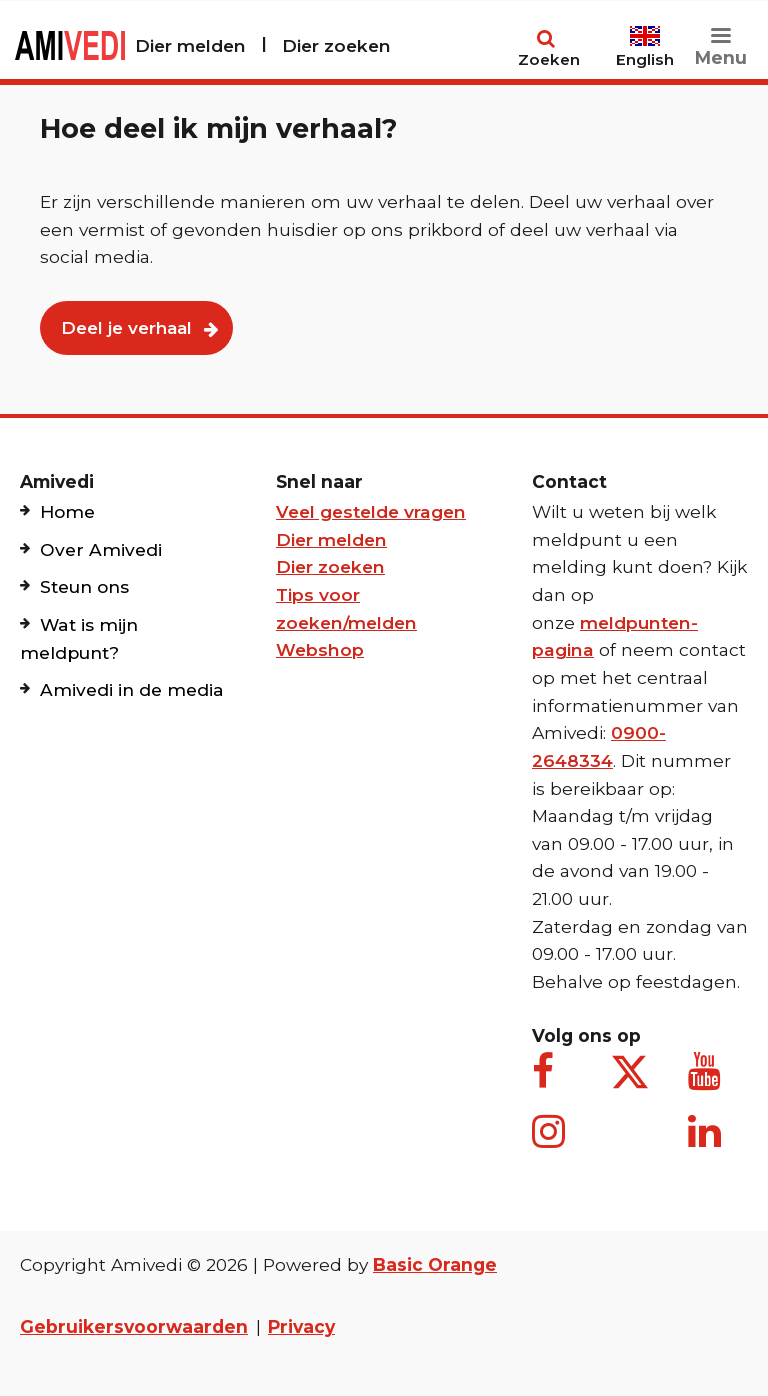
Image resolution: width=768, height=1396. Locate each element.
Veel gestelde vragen (371, 511)
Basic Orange (435, 1264)
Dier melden (190, 45)
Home (67, 511)
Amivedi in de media (132, 689)
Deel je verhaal (126, 328)
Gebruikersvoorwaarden (134, 1326)
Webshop (320, 649)
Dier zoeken (336, 45)
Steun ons (84, 586)
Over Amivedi (101, 549)
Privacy (301, 1326)
